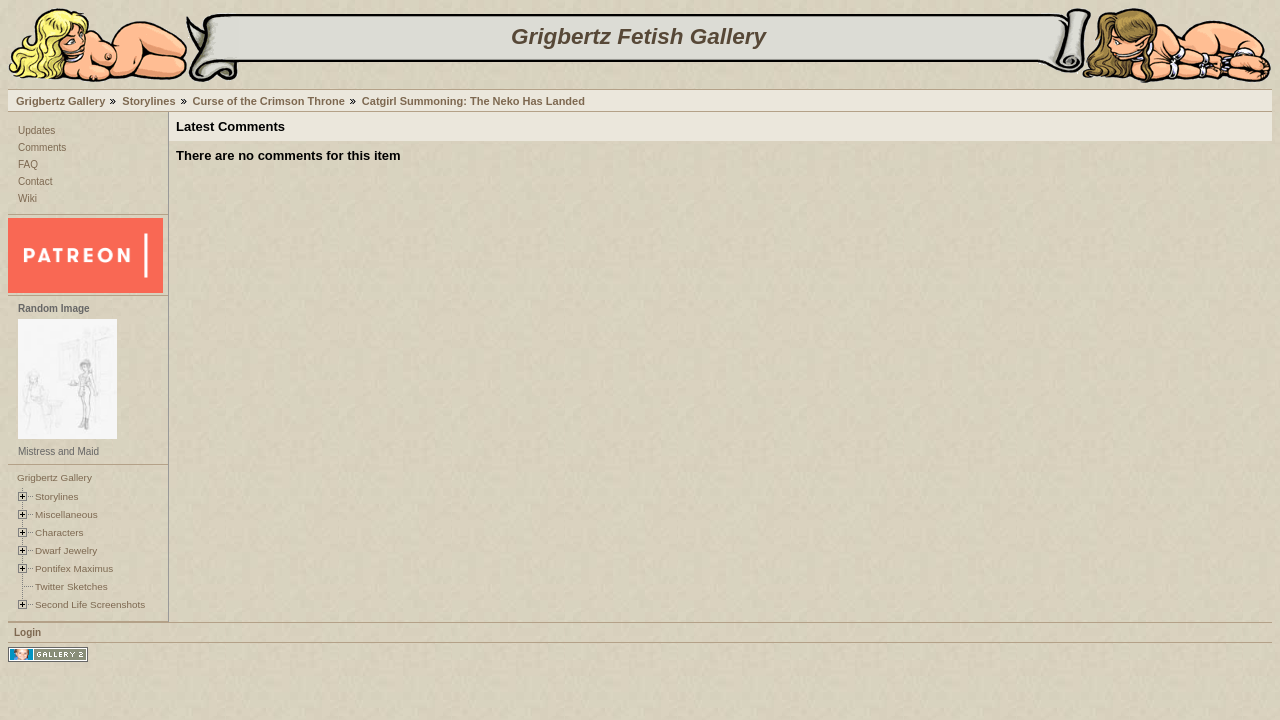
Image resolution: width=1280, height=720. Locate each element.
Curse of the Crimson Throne (269, 101)
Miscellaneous (66, 514)
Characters (59, 532)
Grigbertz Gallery (60, 101)
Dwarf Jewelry (66, 550)
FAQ (28, 164)
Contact (35, 181)
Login (27, 632)
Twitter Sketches (71, 586)
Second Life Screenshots (90, 604)
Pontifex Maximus (74, 568)
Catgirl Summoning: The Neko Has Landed (473, 101)
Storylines (148, 101)
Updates (36, 130)
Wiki (27, 198)
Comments (42, 147)
